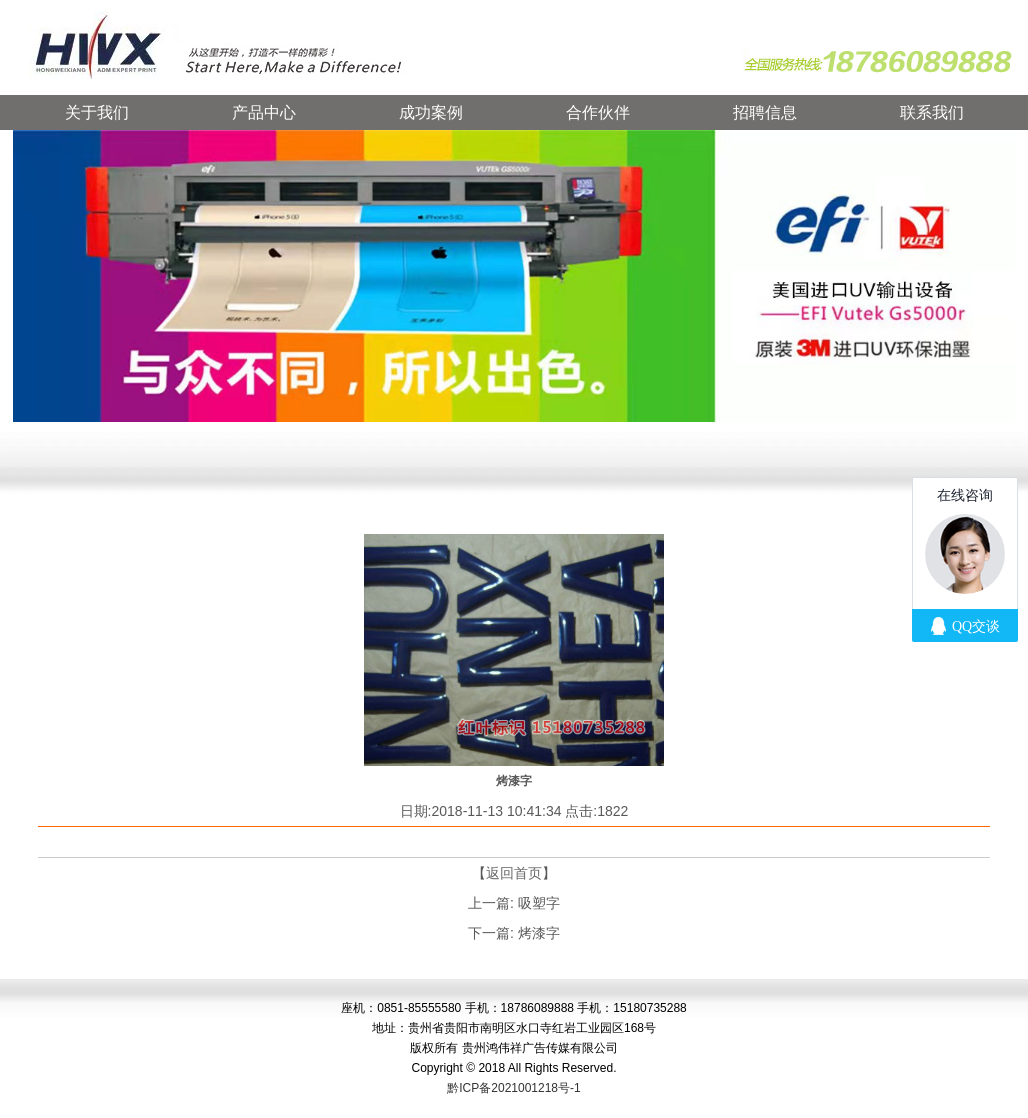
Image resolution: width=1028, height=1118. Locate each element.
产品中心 (264, 112)
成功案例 (431, 112)
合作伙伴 (598, 112)
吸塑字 (539, 903)
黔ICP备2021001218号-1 (513, 1088)
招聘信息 (765, 112)
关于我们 (97, 112)
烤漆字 (539, 933)
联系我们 (932, 112)
